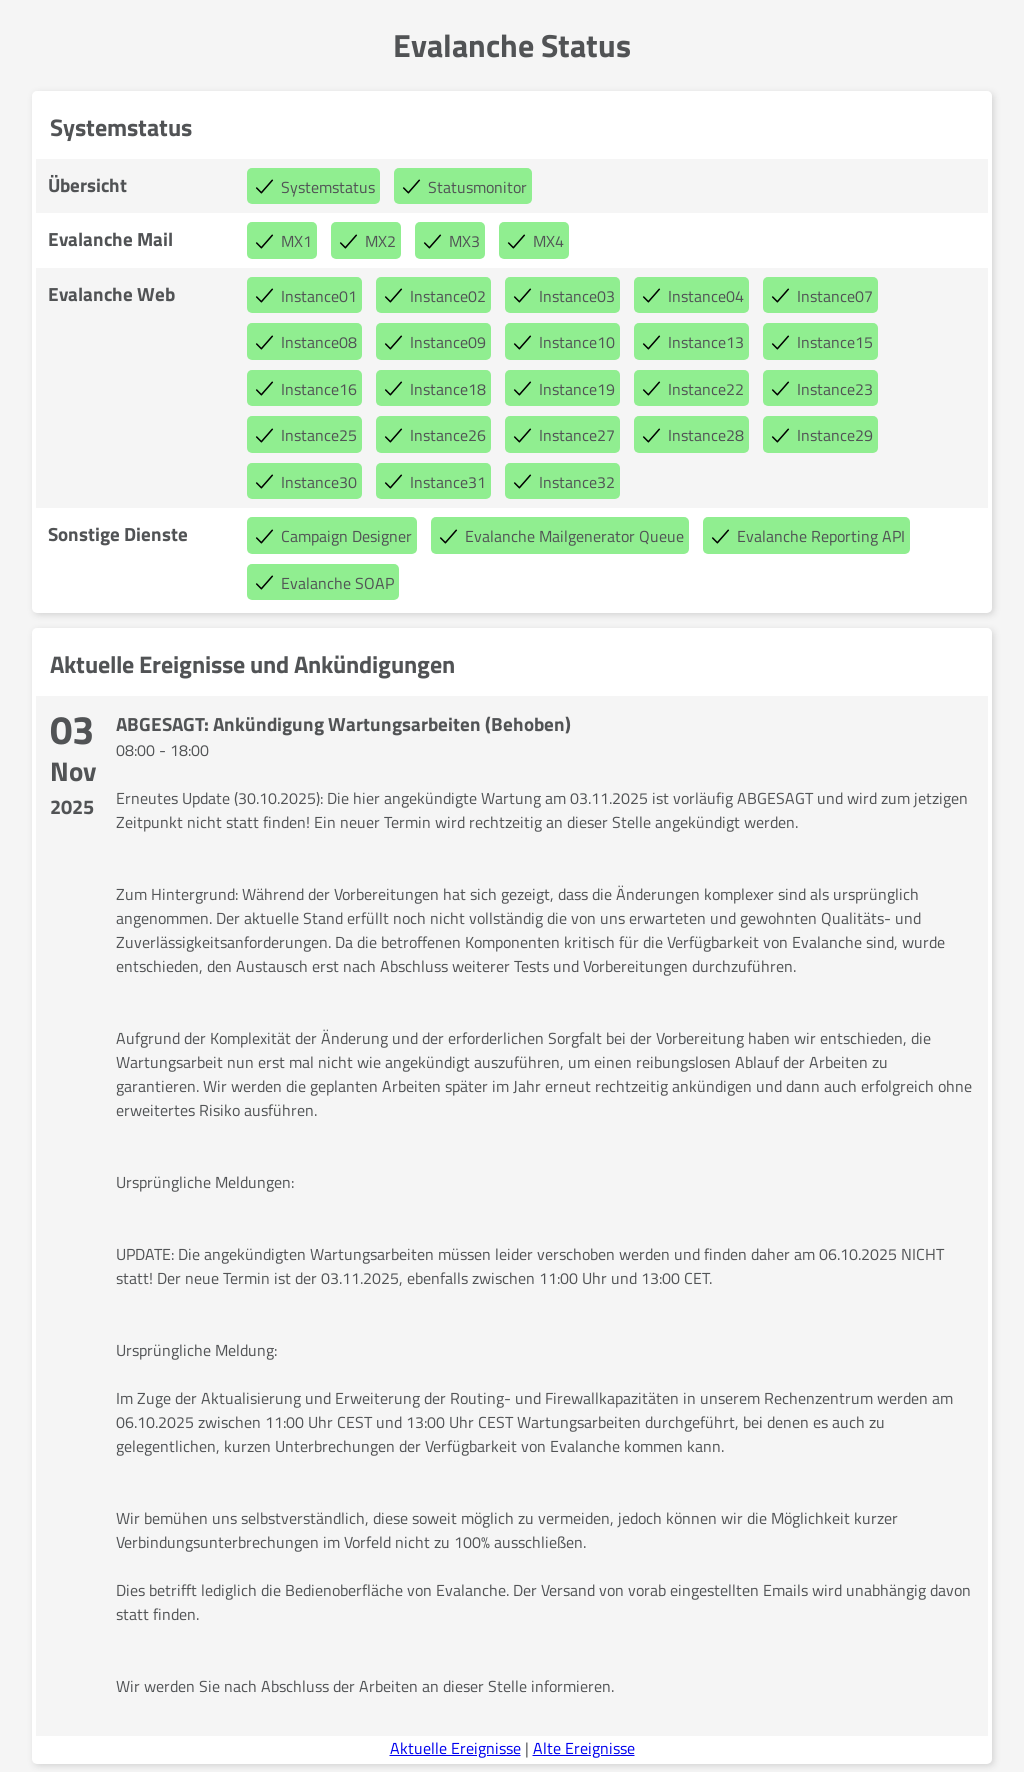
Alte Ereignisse (584, 1748)
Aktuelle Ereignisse (455, 1748)
